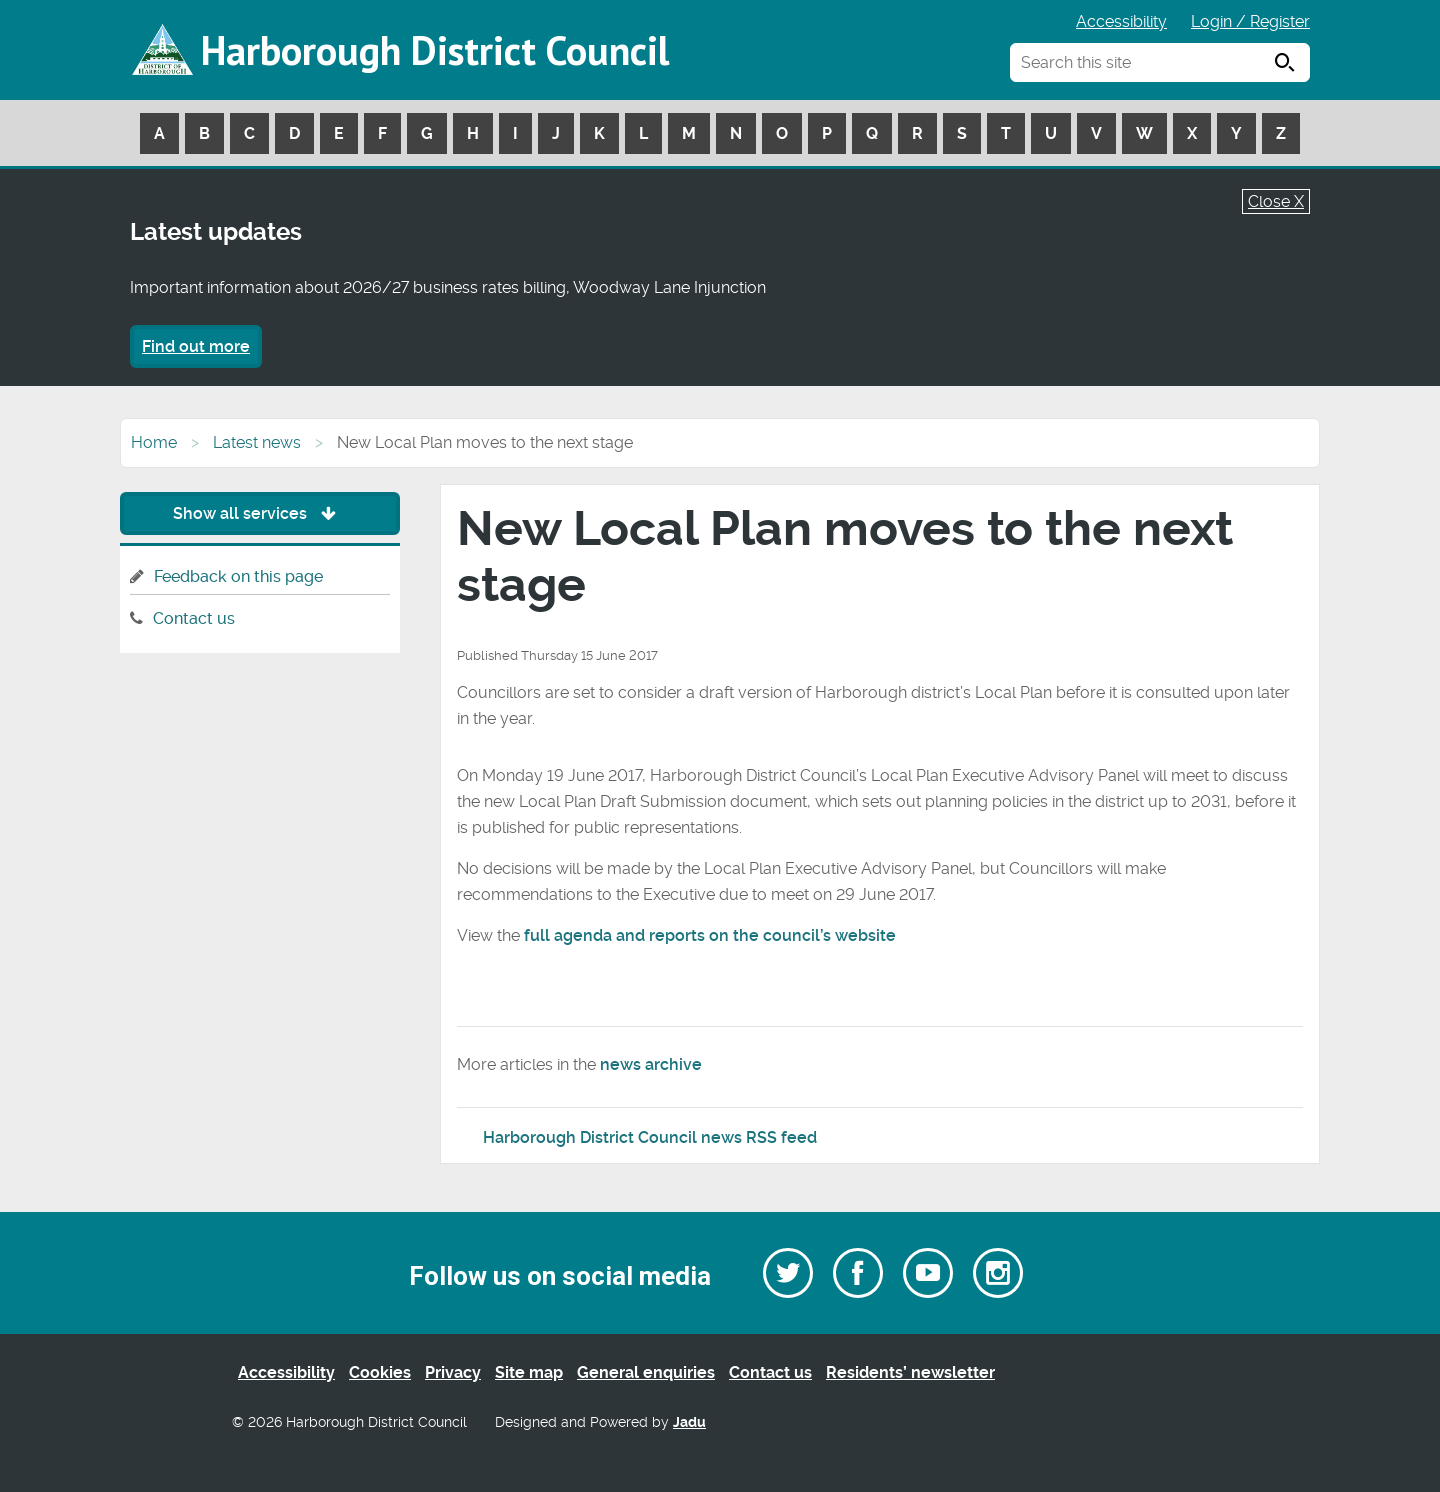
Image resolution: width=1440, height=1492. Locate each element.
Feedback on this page (238, 576)
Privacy (453, 1372)
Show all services (259, 513)
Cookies (380, 1372)
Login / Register (1250, 21)
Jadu (689, 1422)
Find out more (196, 346)
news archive (651, 1064)
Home (154, 442)
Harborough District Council (435, 50)
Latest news (257, 442)
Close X (1276, 201)
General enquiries (646, 1372)
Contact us (194, 618)
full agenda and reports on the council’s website (710, 935)
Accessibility (1121, 21)
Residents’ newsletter (910, 1372)
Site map (529, 1372)
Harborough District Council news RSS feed (650, 1137)
